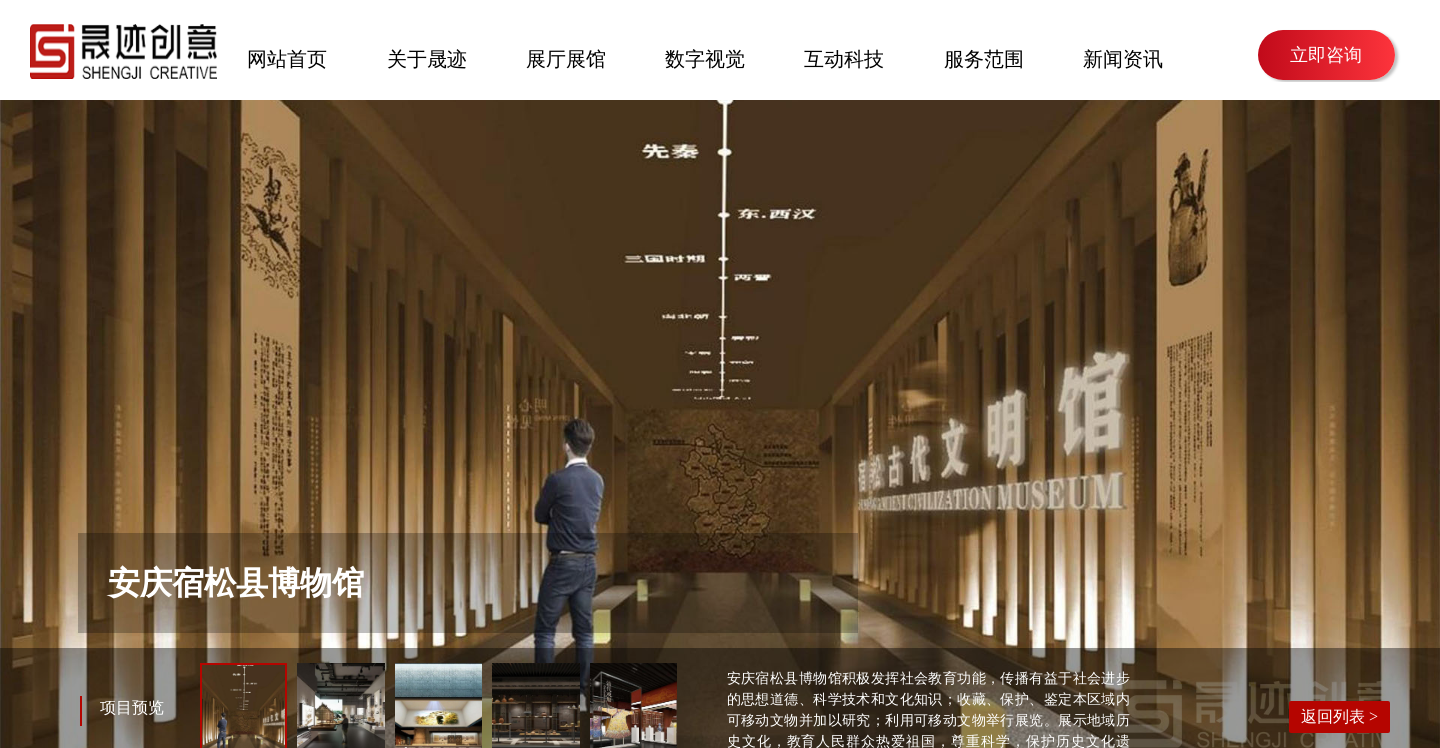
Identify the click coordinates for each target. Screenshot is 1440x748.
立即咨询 (1326, 55)
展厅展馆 (566, 57)
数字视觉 (705, 57)
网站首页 (287, 57)
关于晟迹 (427, 57)
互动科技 (844, 57)
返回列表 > (1339, 716)
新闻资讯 (1123, 57)
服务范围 (984, 57)
